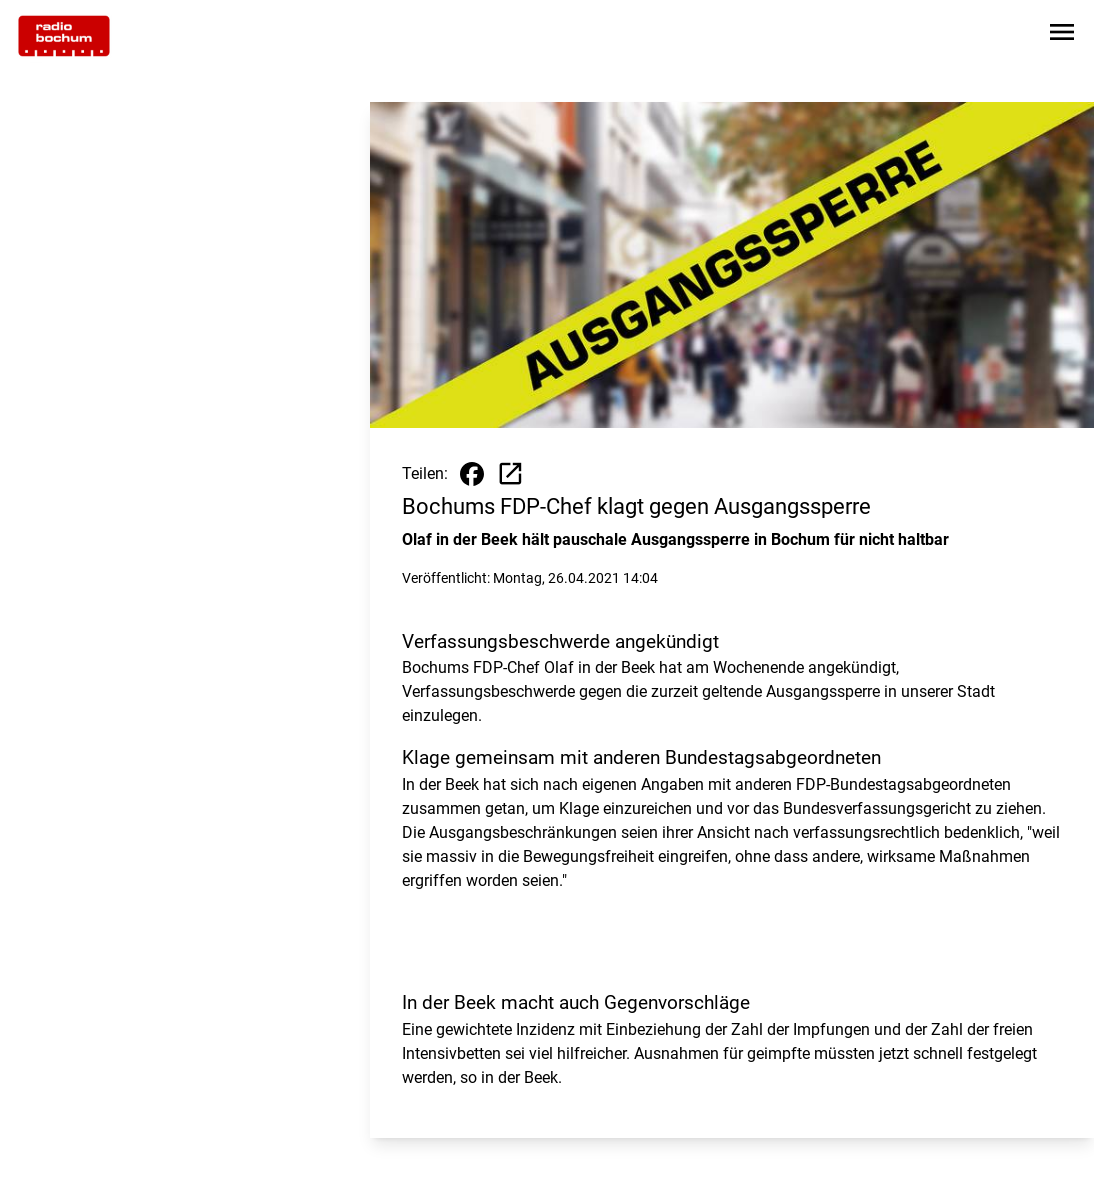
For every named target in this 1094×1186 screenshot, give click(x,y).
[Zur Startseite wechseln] (64, 36)
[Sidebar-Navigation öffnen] (1062, 35)
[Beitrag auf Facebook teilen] (472, 474)
